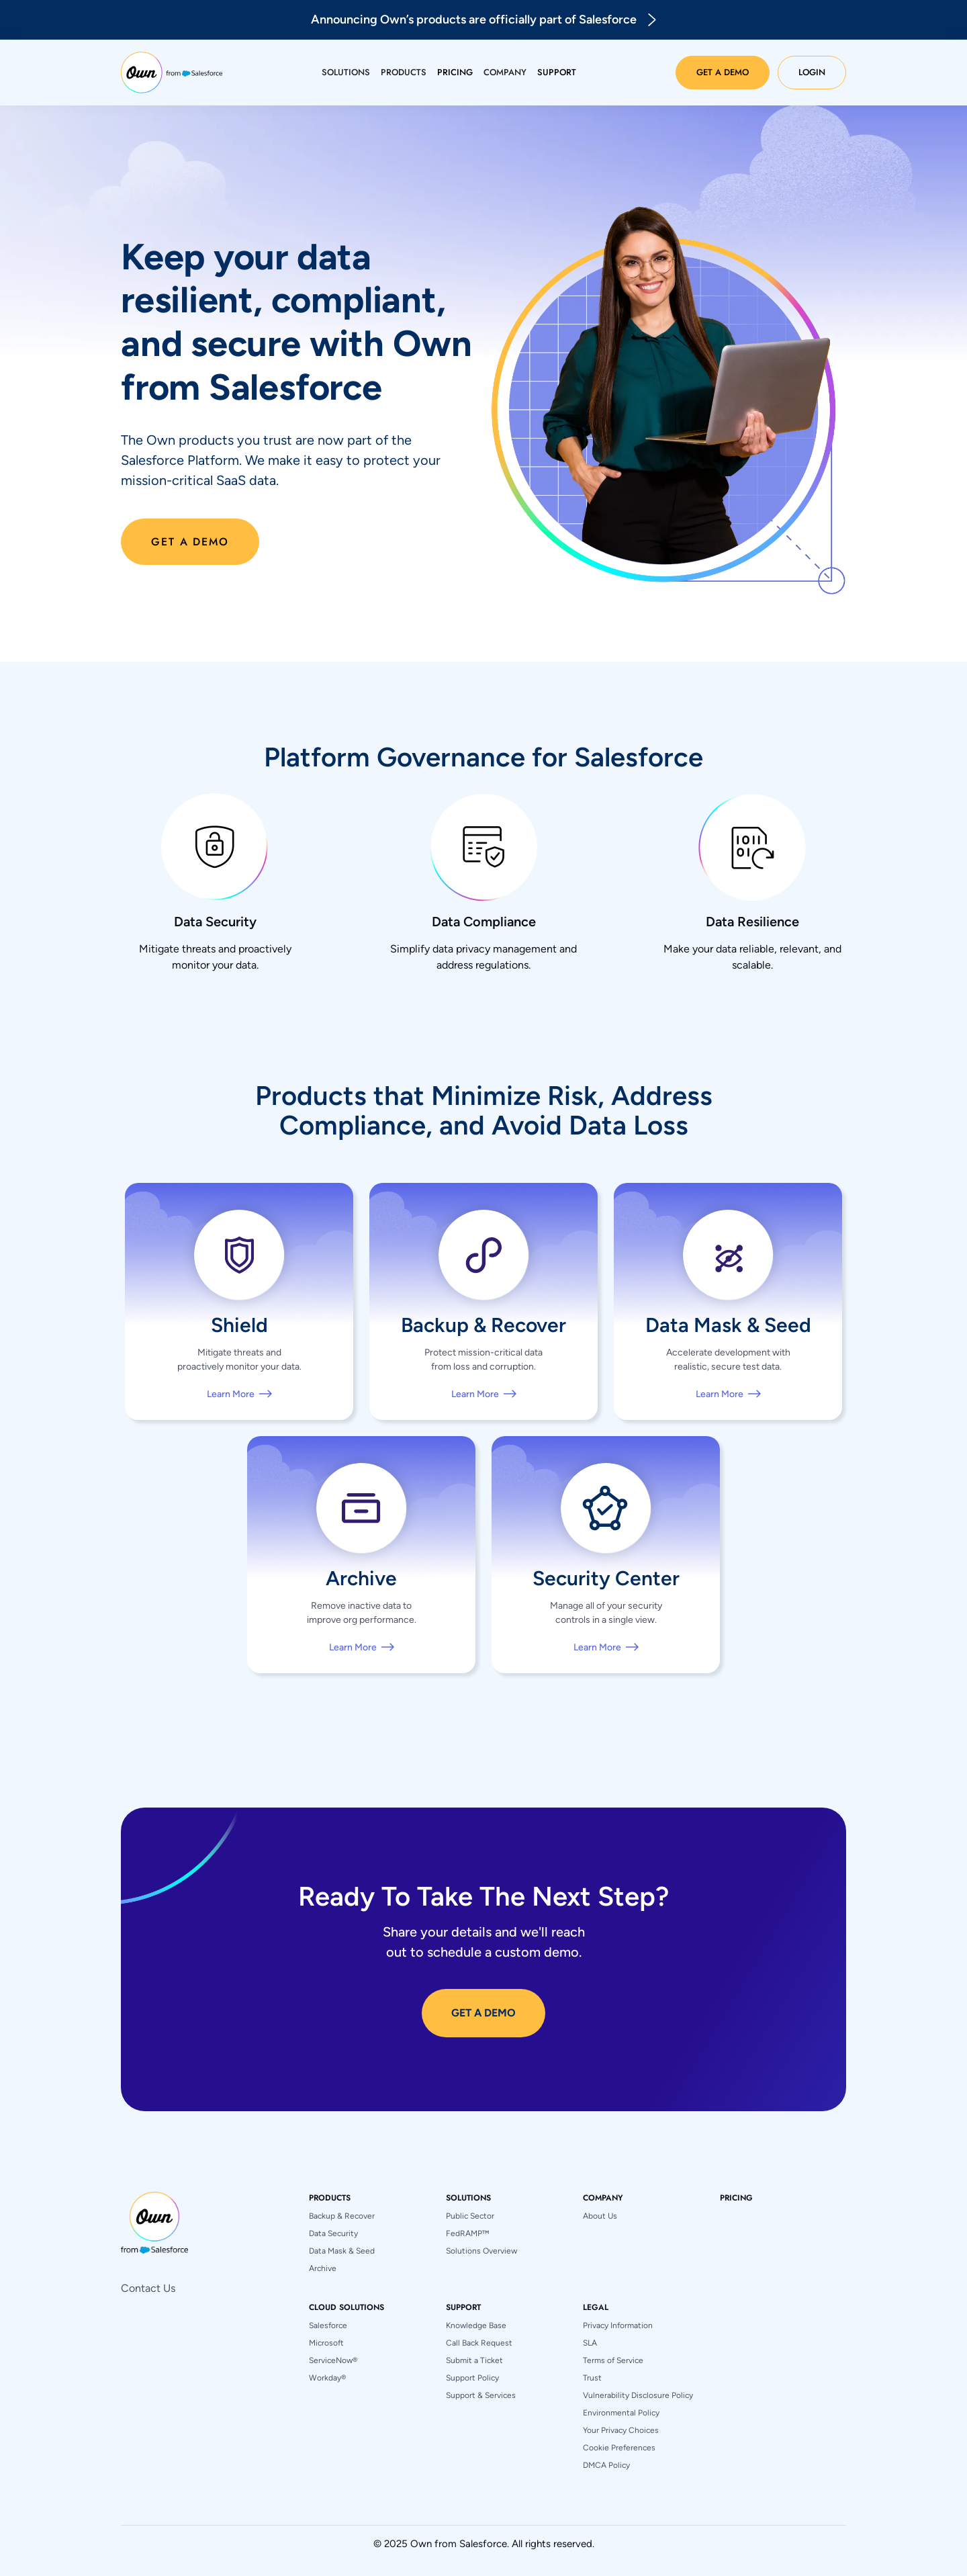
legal (595, 2307)
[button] (345, 72)
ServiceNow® (333, 2360)
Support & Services (481, 2395)
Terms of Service (613, 2360)
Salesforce (328, 2325)
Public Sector (470, 2216)
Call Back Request (479, 2343)
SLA (590, 2343)
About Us (600, 2216)
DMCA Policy (606, 2465)
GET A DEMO (483, 2012)
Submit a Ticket (474, 2360)
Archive (322, 2268)
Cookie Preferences (619, 2447)
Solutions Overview (481, 2251)
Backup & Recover (342, 2216)
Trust (592, 2378)
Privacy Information (618, 2325)
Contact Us (148, 2288)
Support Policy (472, 2378)
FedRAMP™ (467, 2233)
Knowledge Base (476, 2325)
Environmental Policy (621, 2412)
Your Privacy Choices (621, 2430)
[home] (171, 72)
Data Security (333, 2233)
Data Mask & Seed (342, 2251)
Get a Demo (722, 72)
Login (811, 72)
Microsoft (326, 2343)
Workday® (327, 2378)
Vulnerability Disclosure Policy (638, 2395)
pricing (736, 2198)
